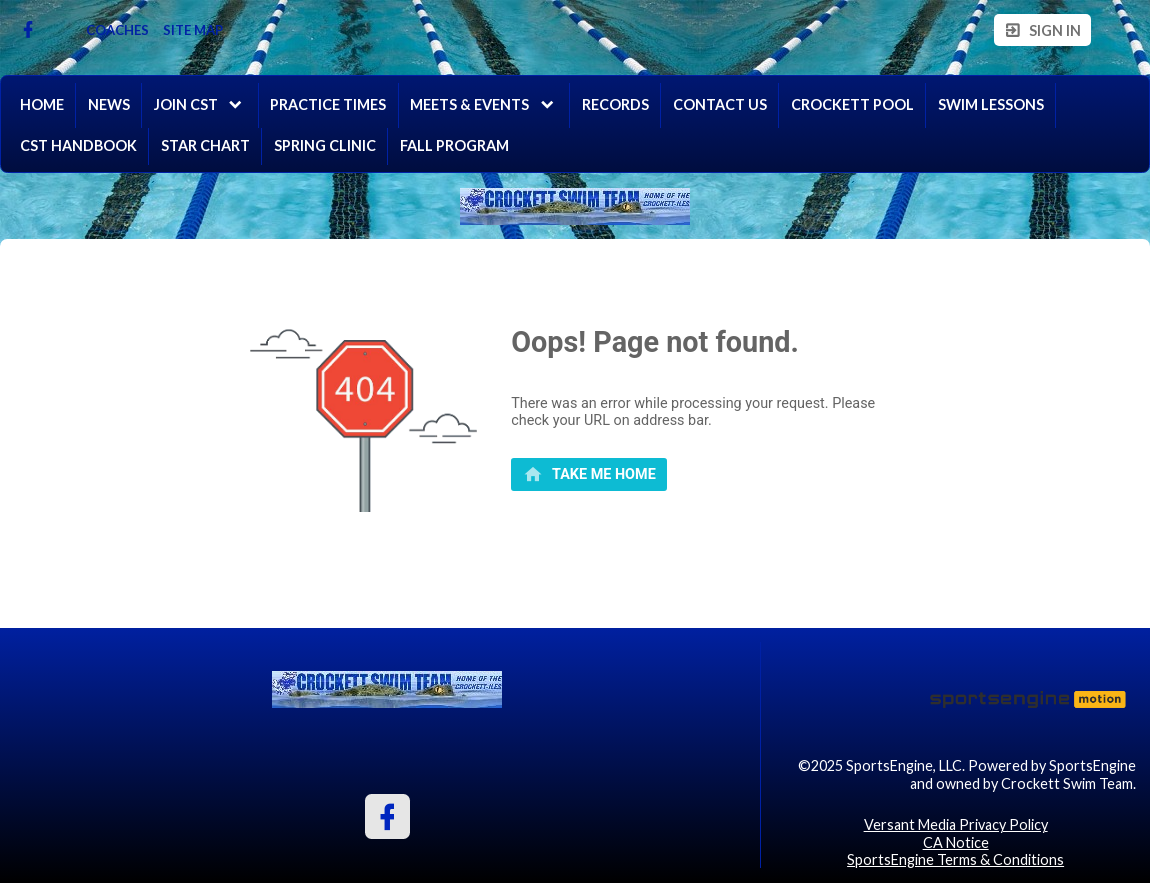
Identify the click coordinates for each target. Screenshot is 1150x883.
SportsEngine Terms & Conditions (955, 859)
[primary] (589, 475)
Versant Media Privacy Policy (956, 824)
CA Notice (956, 842)
